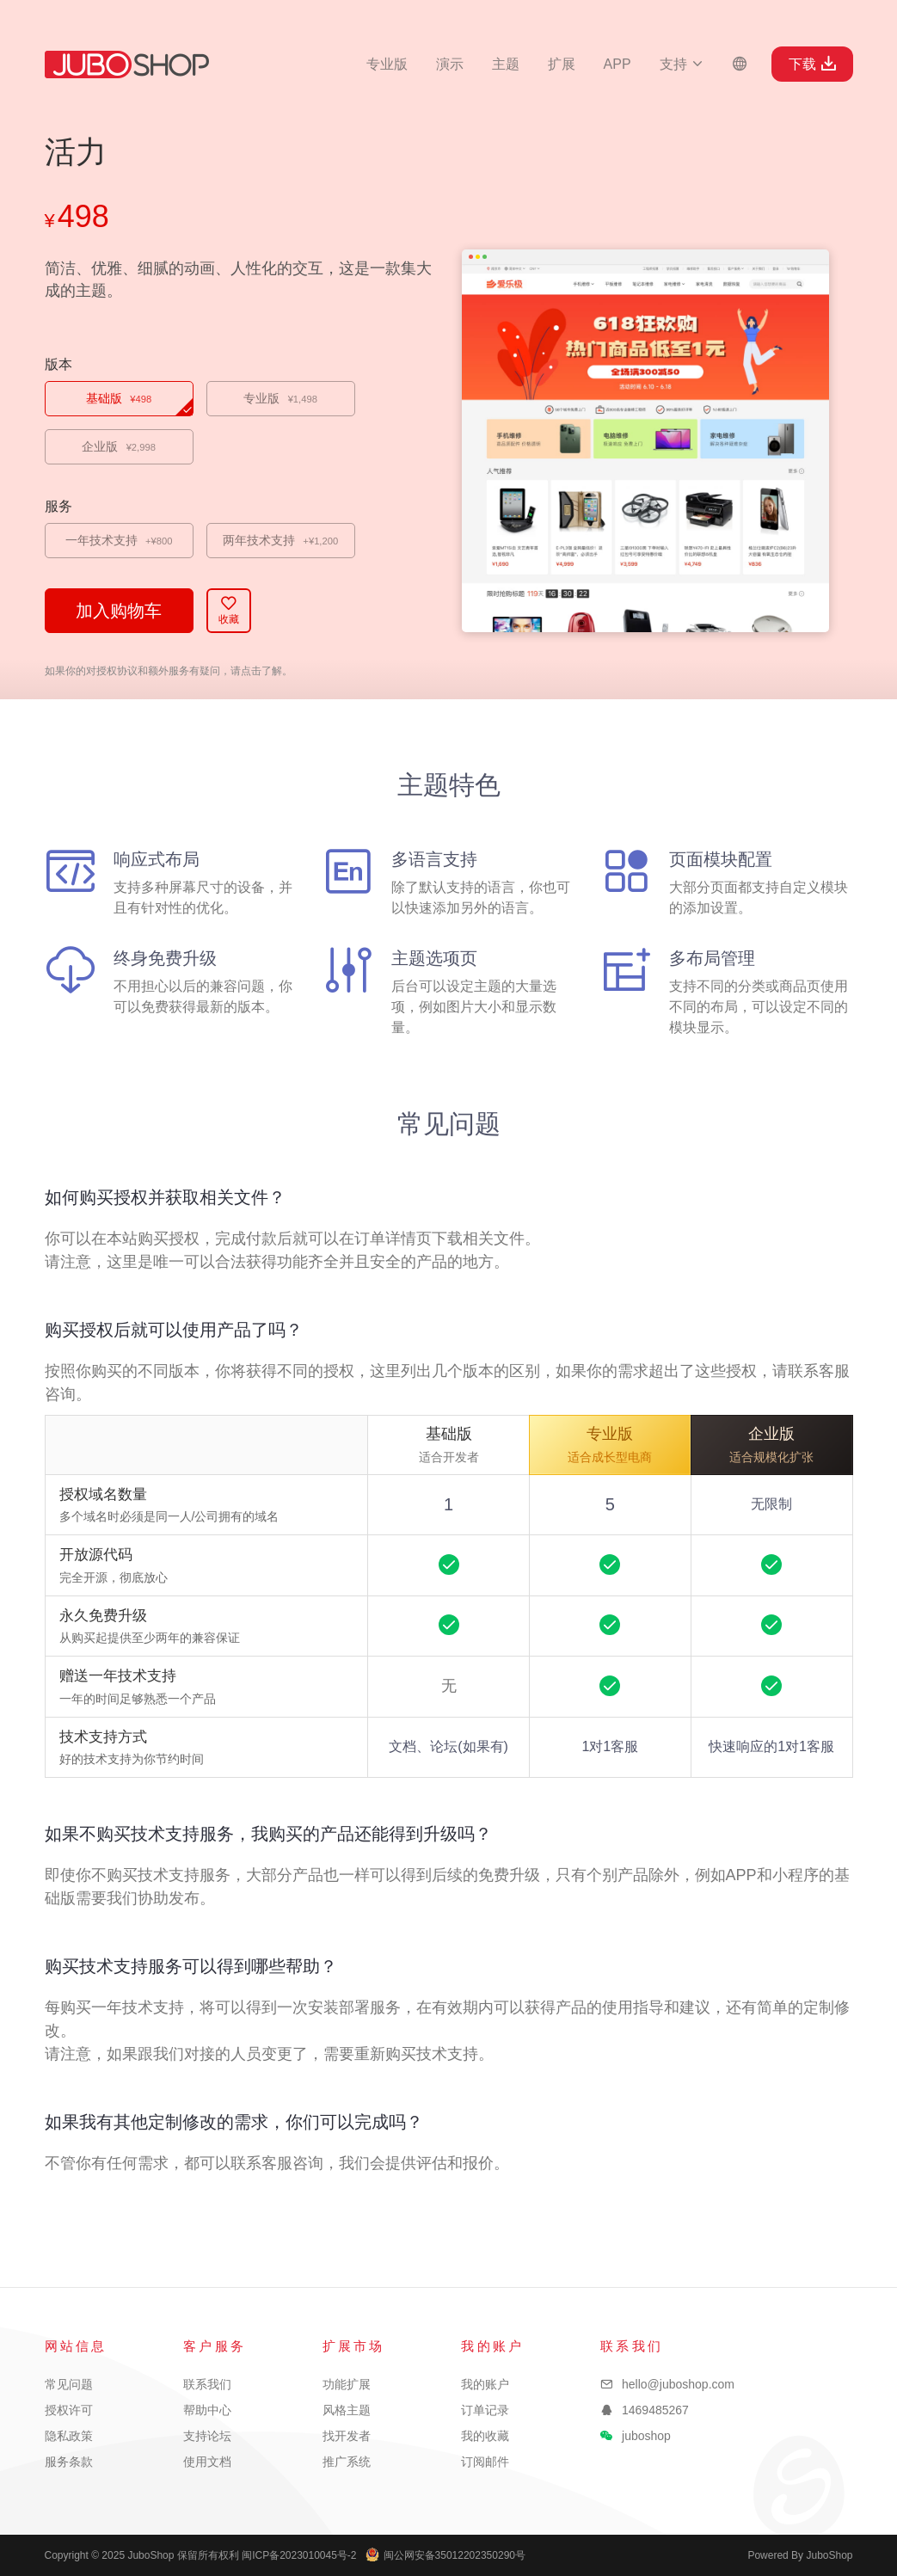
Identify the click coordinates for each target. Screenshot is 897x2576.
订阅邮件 (485, 2461)
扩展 (561, 64)
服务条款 (69, 2461)
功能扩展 (347, 2384)
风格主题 (347, 2410)
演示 (450, 64)
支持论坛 (207, 2436)
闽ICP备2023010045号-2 (299, 2555)
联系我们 (207, 2384)
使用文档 (207, 2461)
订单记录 (485, 2410)
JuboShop (127, 64)
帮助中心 (207, 2410)
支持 (682, 64)
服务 (58, 506)
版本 (58, 364)
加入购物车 (119, 610)
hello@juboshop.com (678, 2384)
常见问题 (69, 2384)
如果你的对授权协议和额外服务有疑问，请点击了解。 (168, 671)
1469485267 (655, 2410)
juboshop (646, 2436)
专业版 (387, 64)
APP (617, 64)
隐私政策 (69, 2436)
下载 (812, 63)
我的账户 (485, 2384)
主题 (505, 64)
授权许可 (69, 2410)
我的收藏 (485, 2436)
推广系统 (347, 2461)
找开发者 (347, 2436)
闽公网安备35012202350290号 (445, 2555)
